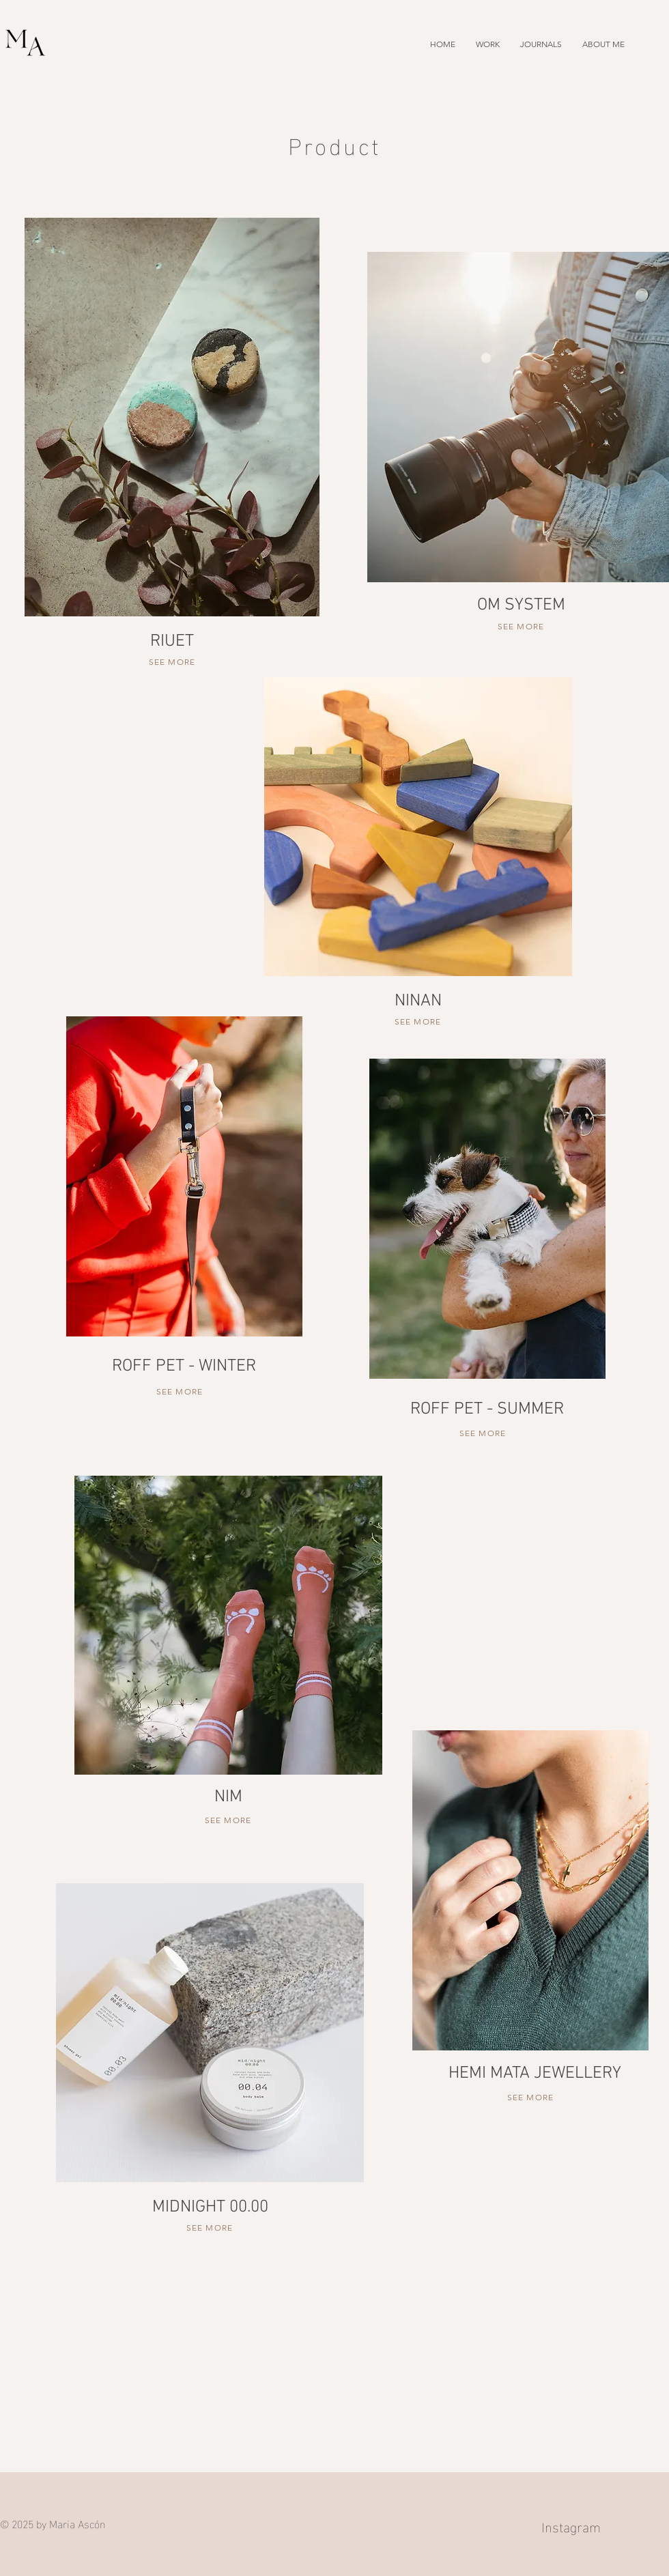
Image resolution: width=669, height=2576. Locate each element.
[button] (488, 44)
